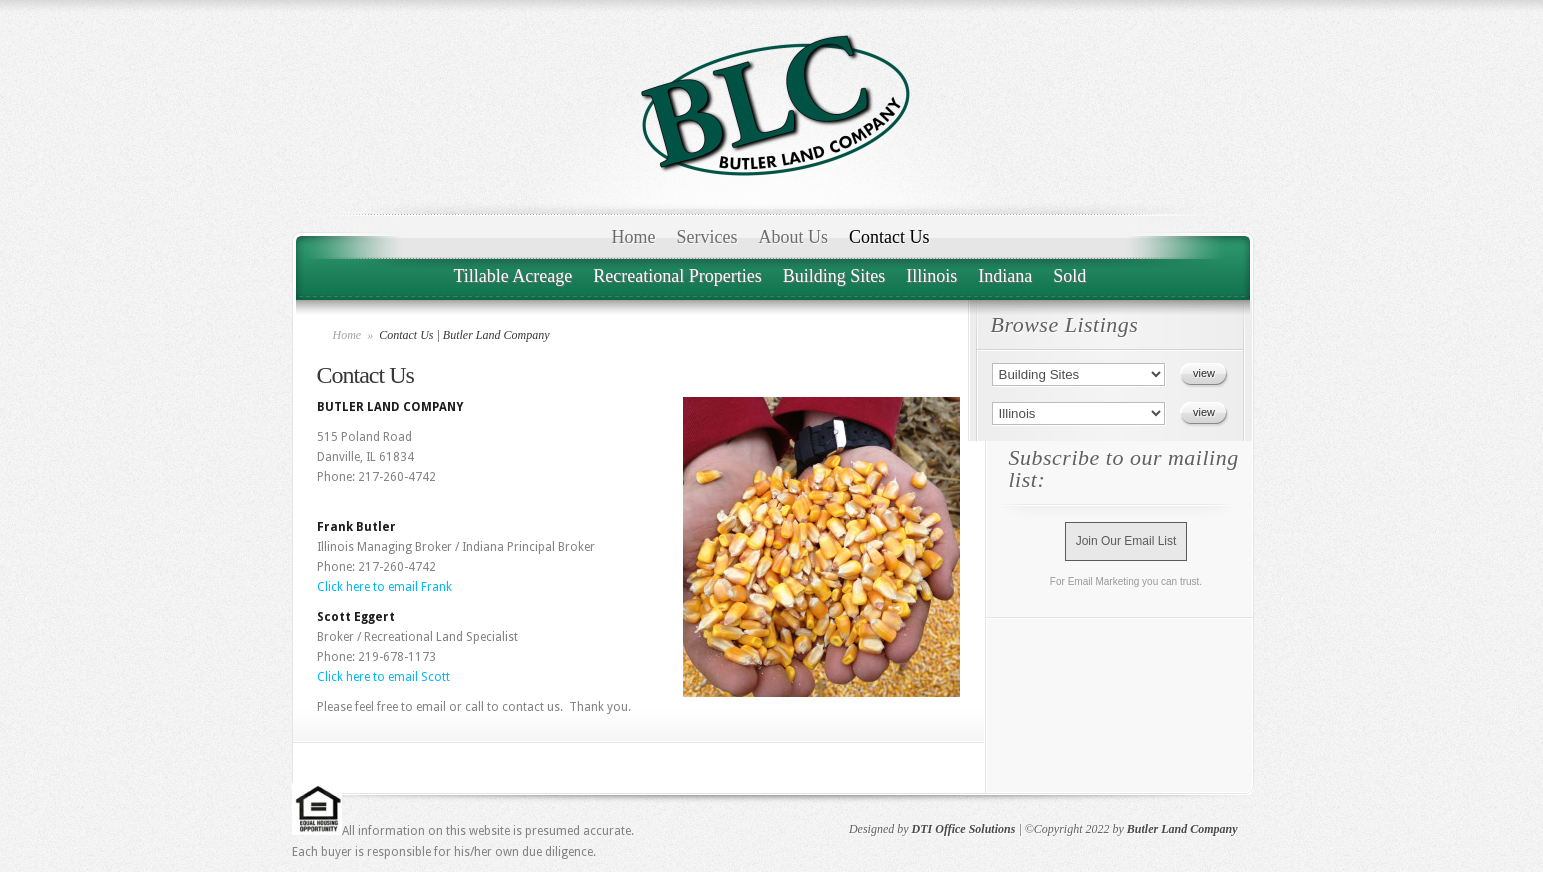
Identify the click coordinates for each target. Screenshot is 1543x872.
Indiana (1005, 276)
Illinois (931, 276)
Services (707, 237)
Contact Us (889, 237)
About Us (793, 237)
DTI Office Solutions (964, 829)
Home (634, 237)
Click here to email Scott (383, 677)
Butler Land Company (1182, 829)
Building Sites (834, 276)
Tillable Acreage (513, 276)
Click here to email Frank (384, 587)
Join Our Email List (1126, 541)
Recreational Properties (677, 276)
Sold (1069, 276)
